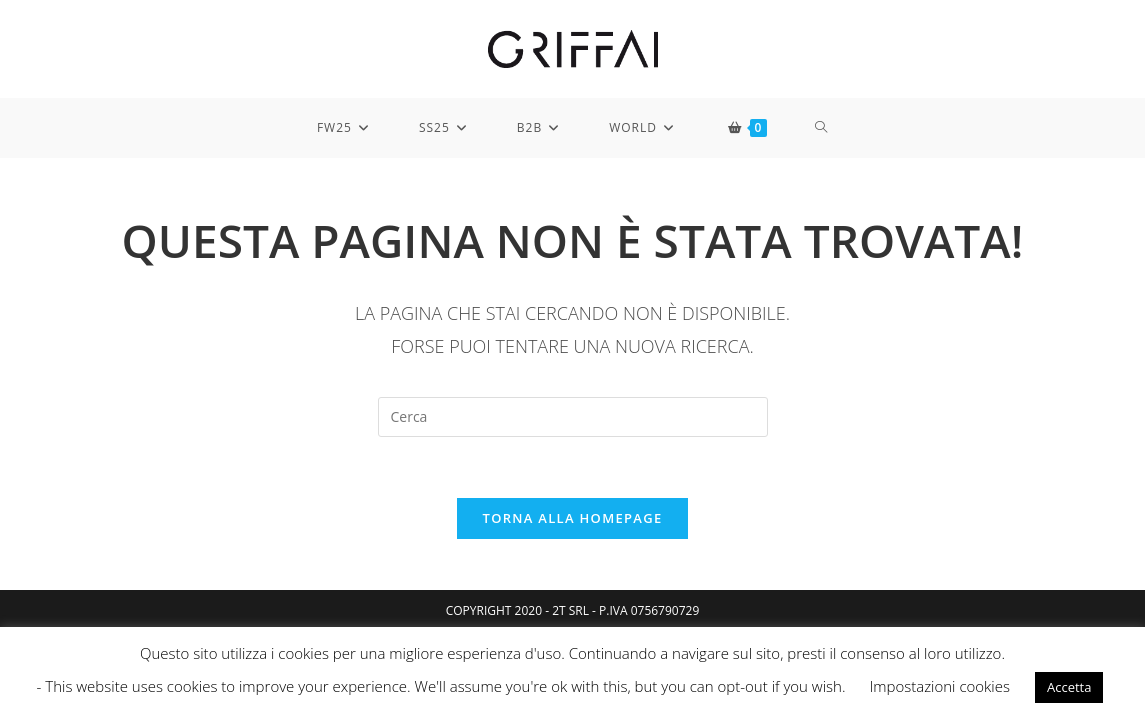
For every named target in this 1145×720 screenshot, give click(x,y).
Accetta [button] (1069, 687)
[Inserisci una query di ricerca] (573, 417)
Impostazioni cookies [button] (939, 686)
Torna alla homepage (573, 518)
